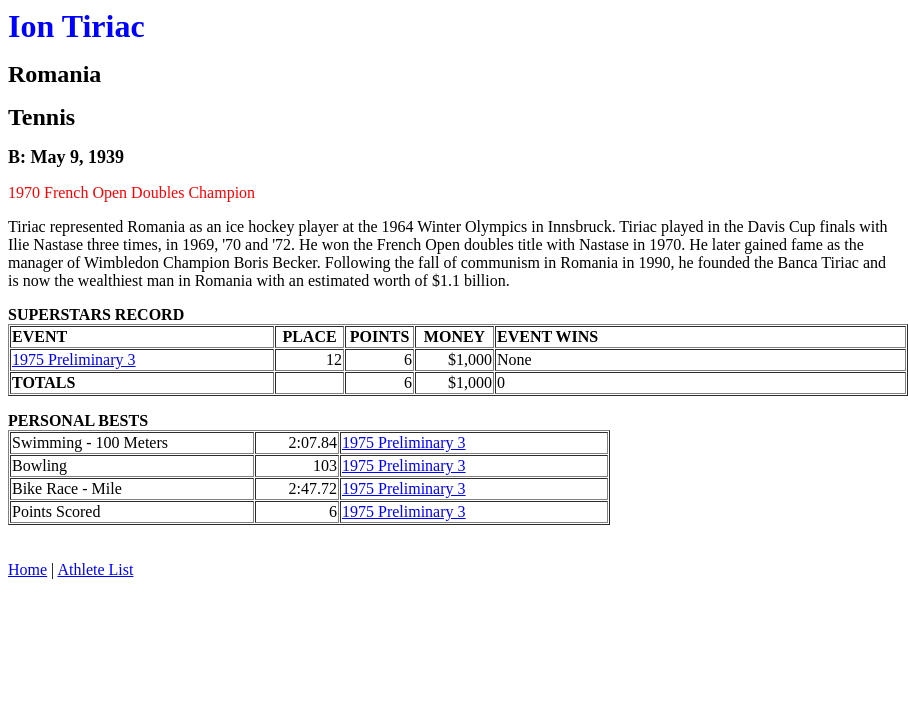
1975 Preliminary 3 (74, 359)
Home (27, 569)
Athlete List (95, 569)
